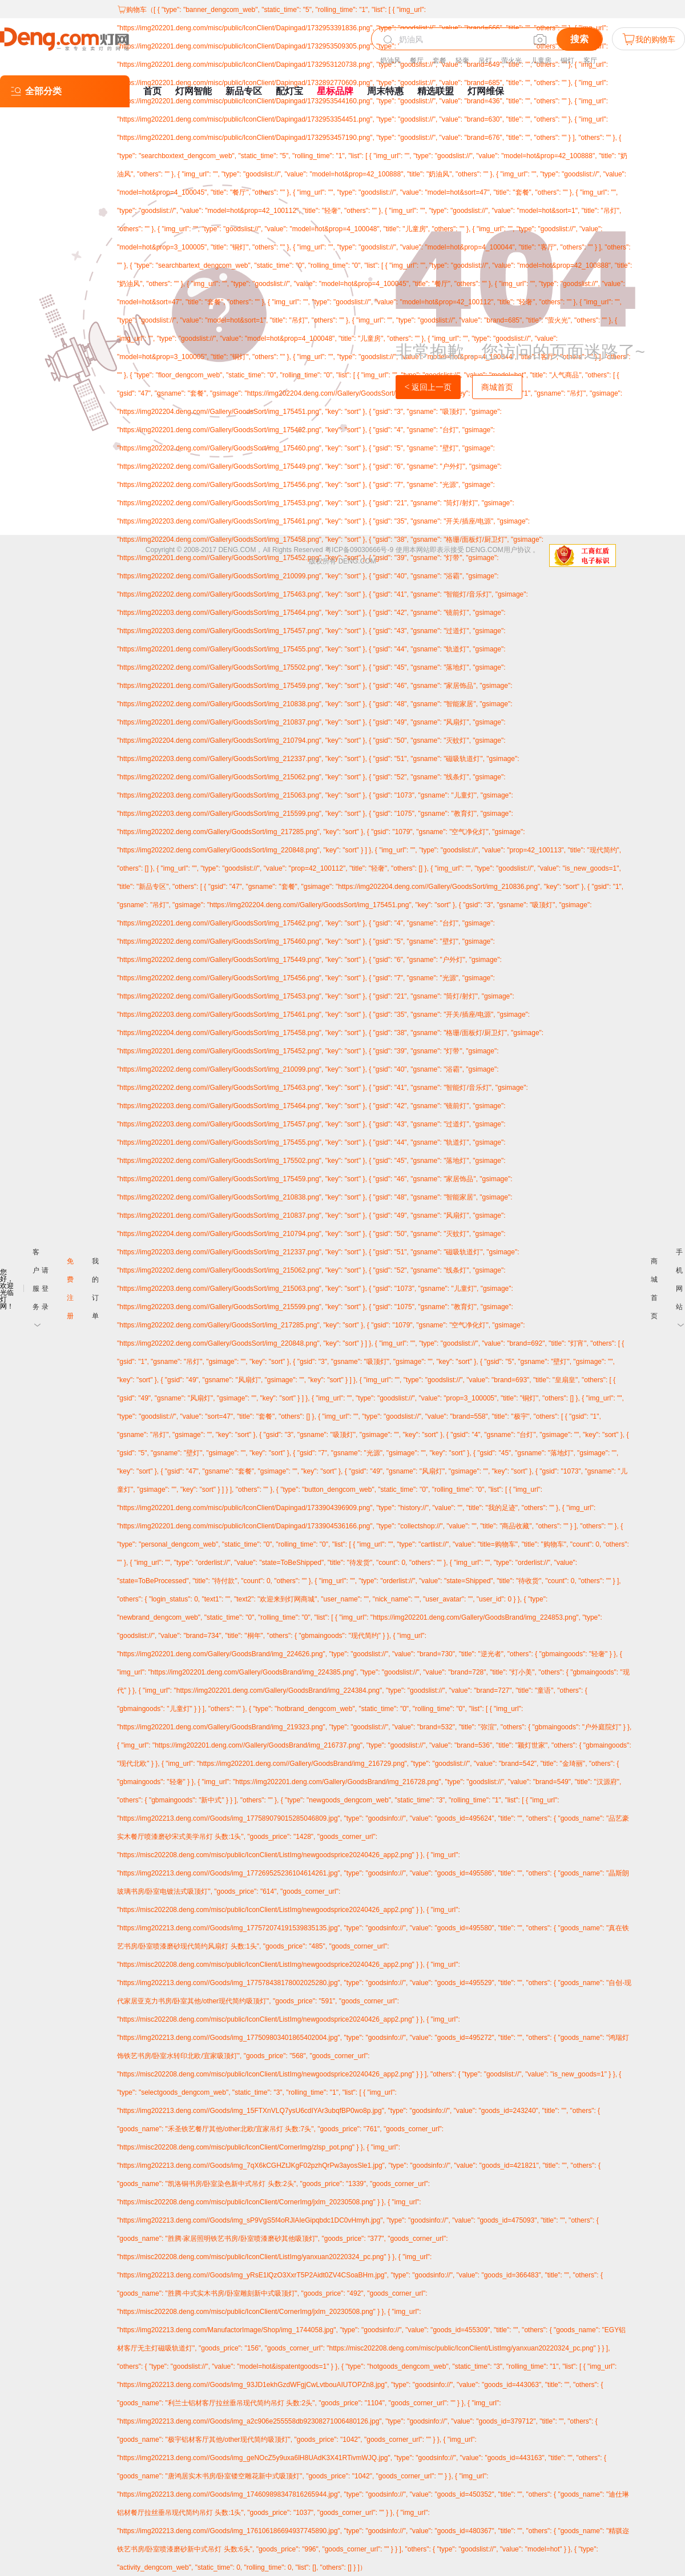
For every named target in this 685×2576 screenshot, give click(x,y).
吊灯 (485, 61)
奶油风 (390, 61)
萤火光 (511, 61)
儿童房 (541, 61)
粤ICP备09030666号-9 (359, 550)
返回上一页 (428, 387)
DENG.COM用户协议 (498, 550)
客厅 (590, 61)
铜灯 (567, 61)
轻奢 (462, 61)
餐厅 (417, 61)
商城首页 (497, 387)
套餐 (439, 61)
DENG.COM (357, 561)
